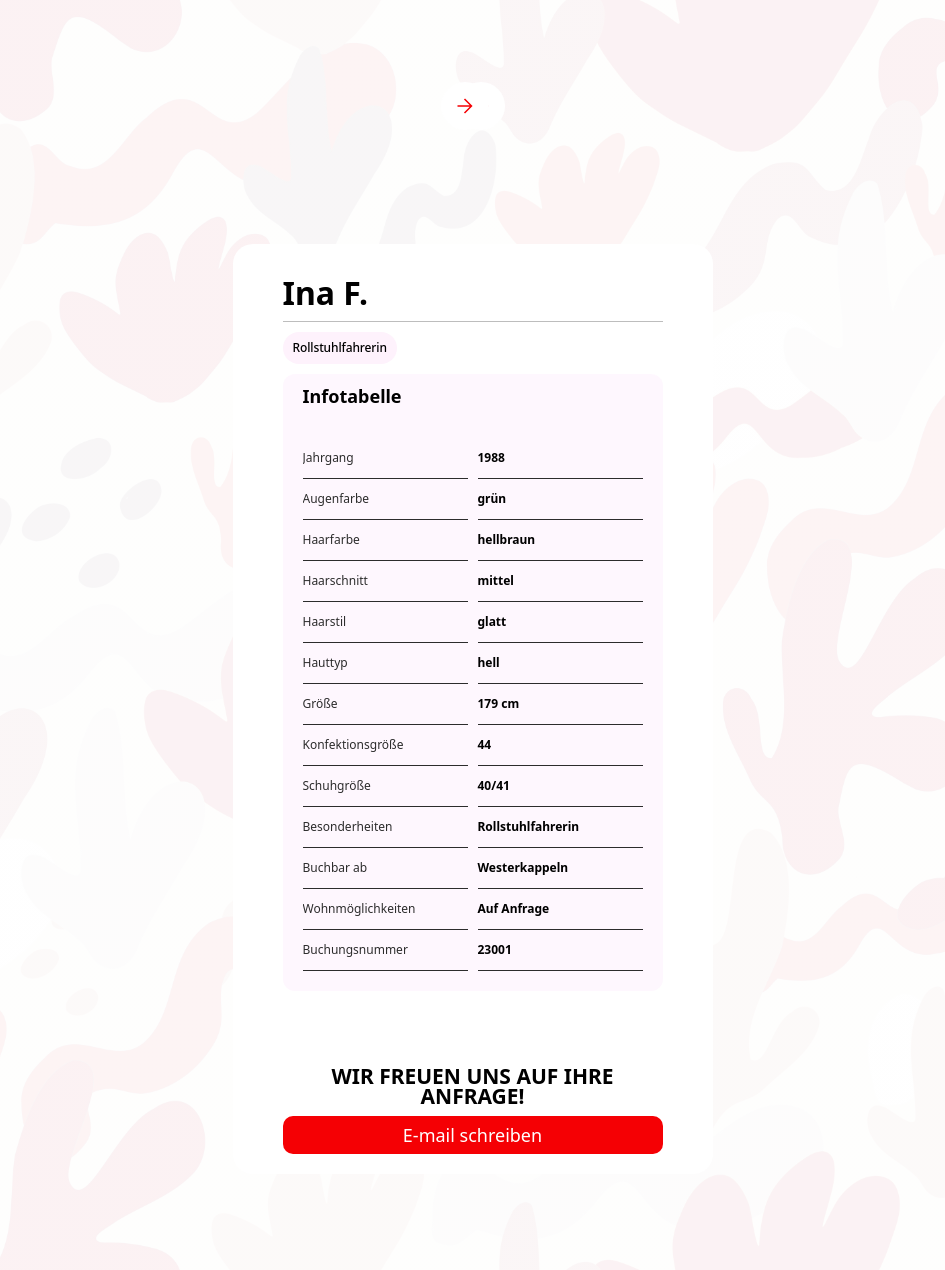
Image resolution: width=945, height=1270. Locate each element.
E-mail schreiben (472, 1135)
